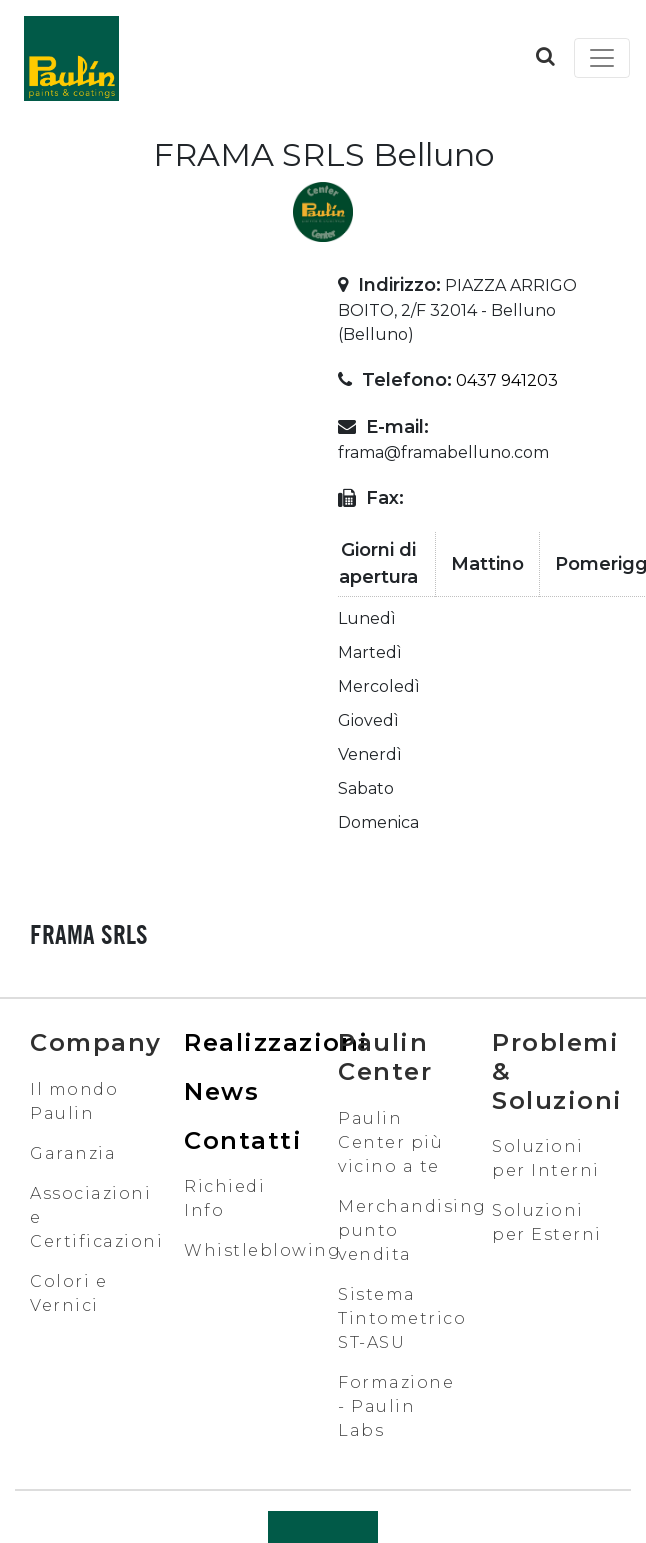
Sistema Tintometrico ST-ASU (402, 1318)
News (221, 1091)
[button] (545, 56)
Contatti (243, 1140)
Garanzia (73, 1153)
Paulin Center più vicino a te (390, 1142)
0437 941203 (507, 380)
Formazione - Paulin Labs (396, 1406)
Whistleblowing (262, 1250)
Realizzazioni (276, 1042)
